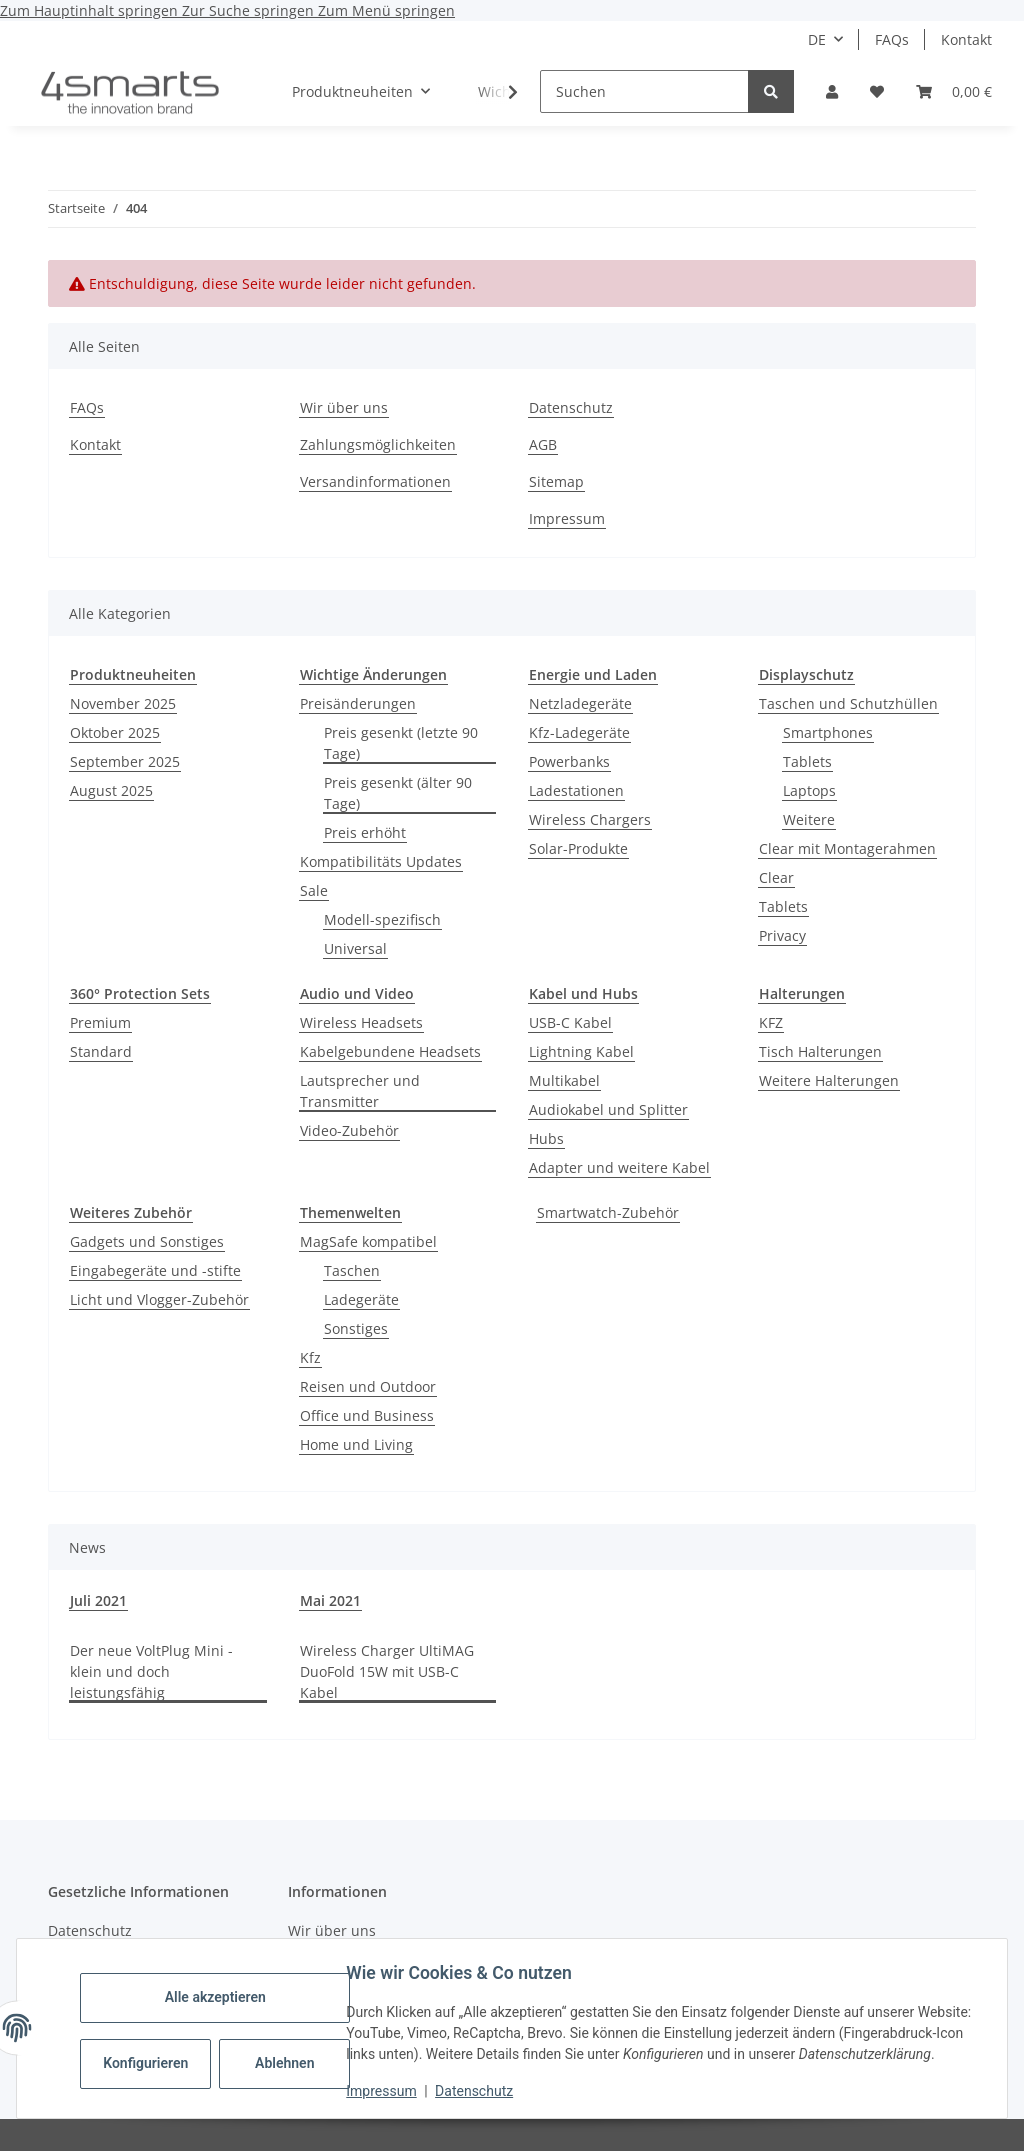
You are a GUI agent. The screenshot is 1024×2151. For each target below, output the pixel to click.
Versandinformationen (375, 481)
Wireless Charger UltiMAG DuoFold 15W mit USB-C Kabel (387, 1671)
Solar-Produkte (578, 848)
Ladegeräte (361, 1299)
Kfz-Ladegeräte (579, 732)
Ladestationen (576, 790)
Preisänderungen (358, 703)
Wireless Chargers (590, 819)
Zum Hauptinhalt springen (91, 10)
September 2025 (125, 761)
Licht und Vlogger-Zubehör (159, 1299)
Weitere (809, 819)
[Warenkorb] (954, 91)
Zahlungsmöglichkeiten (378, 444)
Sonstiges (356, 1328)
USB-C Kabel (570, 1022)
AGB (543, 444)
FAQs (892, 39)
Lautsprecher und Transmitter (360, 1091)
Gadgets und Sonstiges (147, 1241)
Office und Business (367, 1415)
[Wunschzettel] (877, 91)
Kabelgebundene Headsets (390, 1051)
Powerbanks (569, 761)
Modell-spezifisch (382, 919)
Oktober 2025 (115, 732)
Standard (101, 1051)
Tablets (807, 761)
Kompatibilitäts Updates (381, 861)
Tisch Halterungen (820, 1051)
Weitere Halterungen (829, 1080)
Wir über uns (344, 407)
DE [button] (817, 39)
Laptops (809, 790)
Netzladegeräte (580, 703)
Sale (314, 890)
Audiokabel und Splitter (608, 1109)
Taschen (352, 1270)
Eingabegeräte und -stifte (155, 1270)
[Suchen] (644, 91)
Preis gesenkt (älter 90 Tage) (398, 793)
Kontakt (966, 39)
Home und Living (356, 1444)
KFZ (771, 1022)
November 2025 (123, 703)
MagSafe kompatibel (368, 1241)
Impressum (386, 2091)
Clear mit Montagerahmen (847, 848)
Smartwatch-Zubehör (608, 1212)
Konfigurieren (152, 2053)
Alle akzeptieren (219, 1987)
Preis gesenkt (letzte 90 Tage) (401, 743)
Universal (355, 948)
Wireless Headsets (361, 1022)
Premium (100, 1022)
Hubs (546, 1138)
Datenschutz (479, 2091)
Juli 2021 (98, 1600)
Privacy (782, 935)
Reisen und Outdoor (368, 1386)
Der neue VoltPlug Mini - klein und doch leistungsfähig (151, 1671)
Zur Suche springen (250, 10)
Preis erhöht (365, 832)
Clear (776, 877)
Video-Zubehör (349, 1130)
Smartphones (828, 732)
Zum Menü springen (386, 10)
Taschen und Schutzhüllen (848, 703)
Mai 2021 (330, 1600)
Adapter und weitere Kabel (619, 1167)
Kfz (310, 1357)
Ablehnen (289, 2053)
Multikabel (564, 1080)
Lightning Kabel (581, 1051)
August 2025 (111, 790)
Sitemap (556, 481)
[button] (832, 91)
